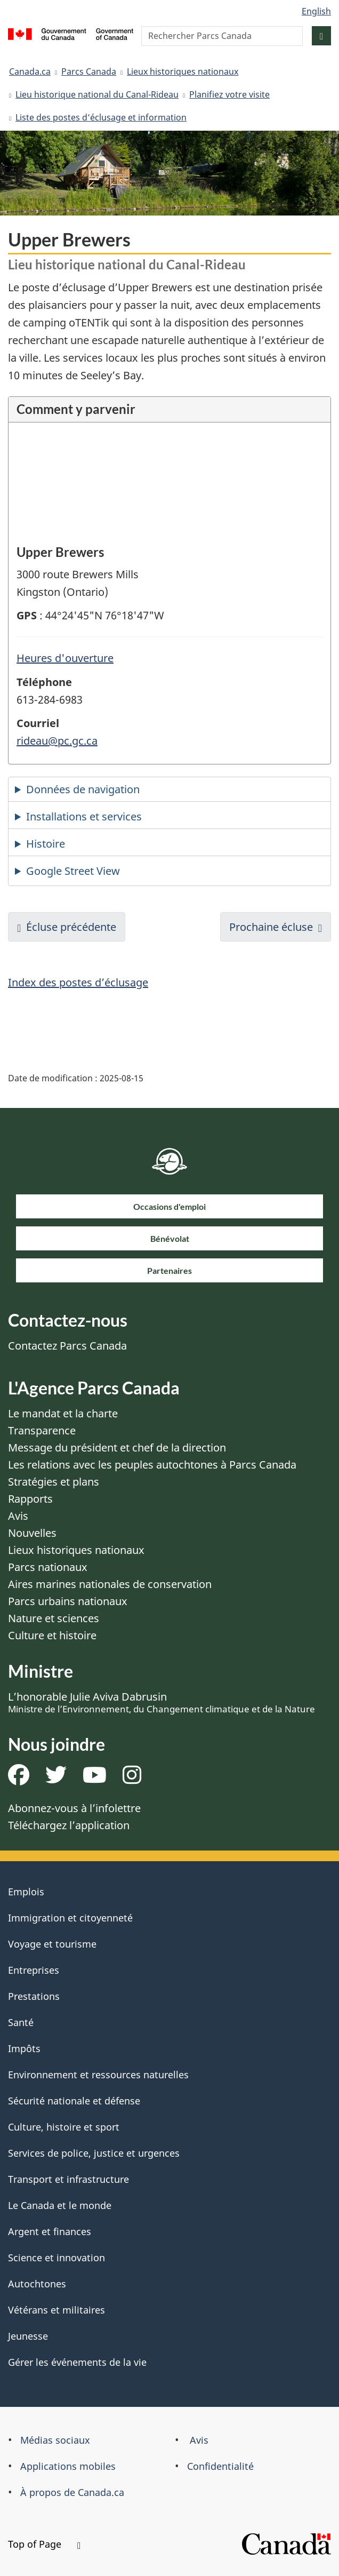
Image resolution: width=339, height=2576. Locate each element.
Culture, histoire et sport (63, 2126)
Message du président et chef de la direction (117, 1447)
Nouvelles (32, 1533)
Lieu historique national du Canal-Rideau (97, 94)
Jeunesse (28, 2336)
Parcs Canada (88, 71)
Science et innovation (56, 2257)
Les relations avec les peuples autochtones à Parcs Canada (152, 1464)
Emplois (26, 1891)
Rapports (30, 1499)
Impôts (24, 2048)
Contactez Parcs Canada (67, 1345)
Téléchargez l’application (69, 1825)
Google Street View (73, 871)
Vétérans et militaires (56, 2309)
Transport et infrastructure (68, 2179)
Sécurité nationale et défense (74, 2100)
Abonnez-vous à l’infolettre (74, 1808)
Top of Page (44, 2544)
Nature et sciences (53, 1618)
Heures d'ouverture (65, 658)
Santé (21, 2022)
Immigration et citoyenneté (70, 1917)
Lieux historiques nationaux (182, 71)
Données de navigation (83, 789)
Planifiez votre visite (229, 94)
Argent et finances (49, 2231)
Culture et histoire (52, 1635)
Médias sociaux (55, 2440)
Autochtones (37, 2283)
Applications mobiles (68, 2466)
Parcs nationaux (47, 1567)
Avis (18, 1516)
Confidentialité (220, 2466)
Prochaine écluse (271, 927)
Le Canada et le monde (59, 2205)
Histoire (45, 843)
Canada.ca (30, 71)
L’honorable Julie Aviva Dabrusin (161, 1702)
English (316, 11)
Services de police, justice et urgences (94, 2153)
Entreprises (33, 1970)
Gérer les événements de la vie (77, 2362)
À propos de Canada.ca (72, 2492)
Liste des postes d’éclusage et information (101, 117)
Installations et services (84, 816)
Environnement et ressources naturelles (98, 2074)
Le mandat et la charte (63, 1413)
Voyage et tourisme (52, 1943)
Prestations (34, 1996)
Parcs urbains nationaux (67, 1601)
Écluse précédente (71, 927)
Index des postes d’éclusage (78, 982)
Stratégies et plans (53, 1481)
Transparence (42, 1430)
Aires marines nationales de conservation (110, 1584)
